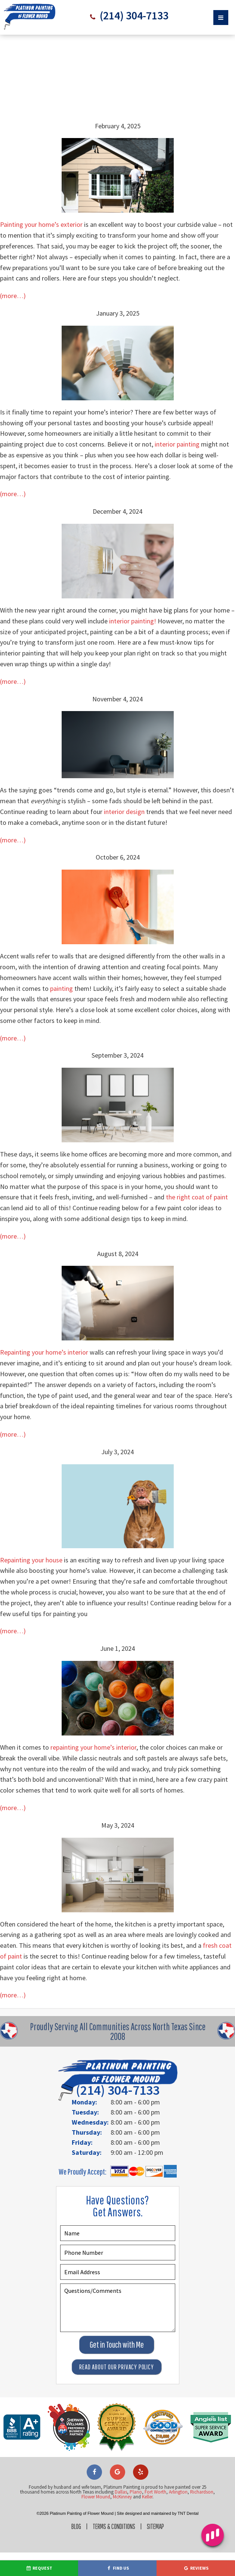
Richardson (201, 2491)
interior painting (177, 444)
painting (61, 988)
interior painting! (132, 620)
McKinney (122, 2496)
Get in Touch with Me (117, 2344)
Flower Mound (95, 2496)
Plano (136, 2491)
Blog (74, 2526)
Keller (147, 2496)
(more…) (13, 295)
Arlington (178, 2491)
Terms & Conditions (113, 2526)
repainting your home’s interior (93, 1747)
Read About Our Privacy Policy (116, 2366)
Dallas (121, 2491)
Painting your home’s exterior (41, 224)
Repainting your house (31, 1559)
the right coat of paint (197, 1197)
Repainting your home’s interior (44, 1352)
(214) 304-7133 (133, 15)
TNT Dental (187, 2513)
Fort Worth (155, 2491)
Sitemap (157, 2526)
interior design (124, 811)
